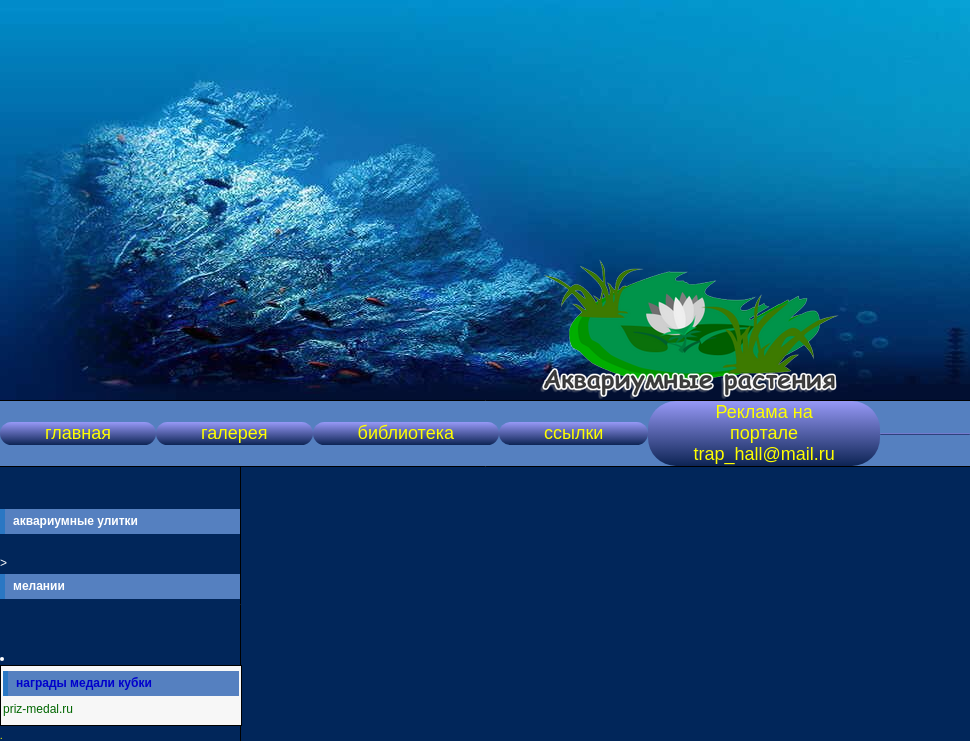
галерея (234, 433)
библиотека (406, 433)
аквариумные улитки (75, 521)
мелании (39, 586)
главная (78, 433)
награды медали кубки (84, 683)
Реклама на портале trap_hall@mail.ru (763, 433)
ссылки (573, 433)
